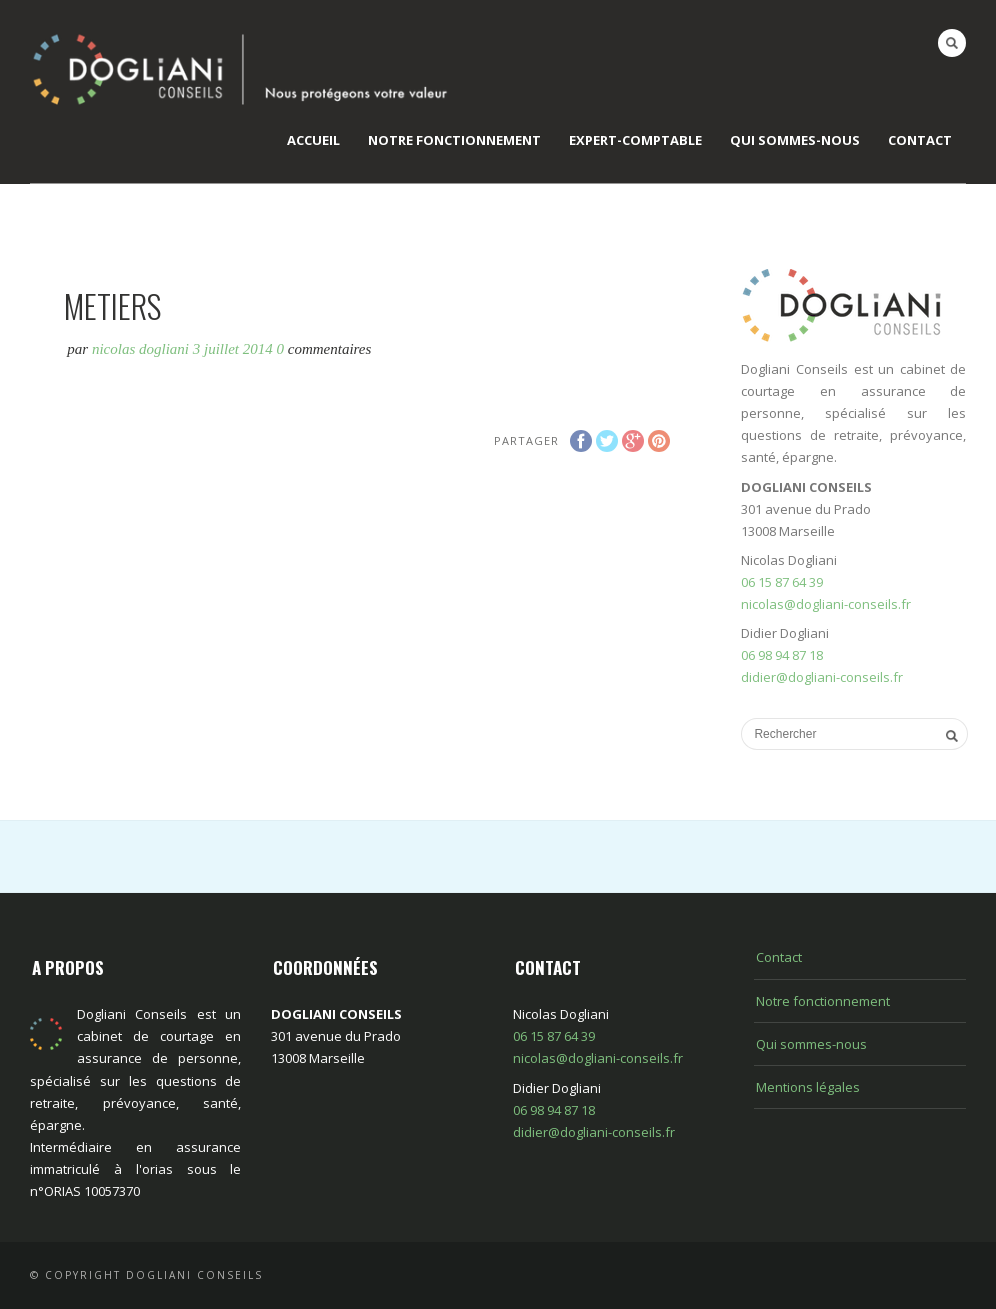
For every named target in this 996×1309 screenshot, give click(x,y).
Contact (920, 140)
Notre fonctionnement (454, 140)
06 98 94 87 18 (782, 655)
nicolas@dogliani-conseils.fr (826, 604)
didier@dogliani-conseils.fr (822, 677)
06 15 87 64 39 (782, 582)
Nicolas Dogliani (140, 349)
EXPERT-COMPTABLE (635, 140)
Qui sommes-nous (795, 140)
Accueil (313, 140)
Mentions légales (808, 1087)
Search (952, 43)
